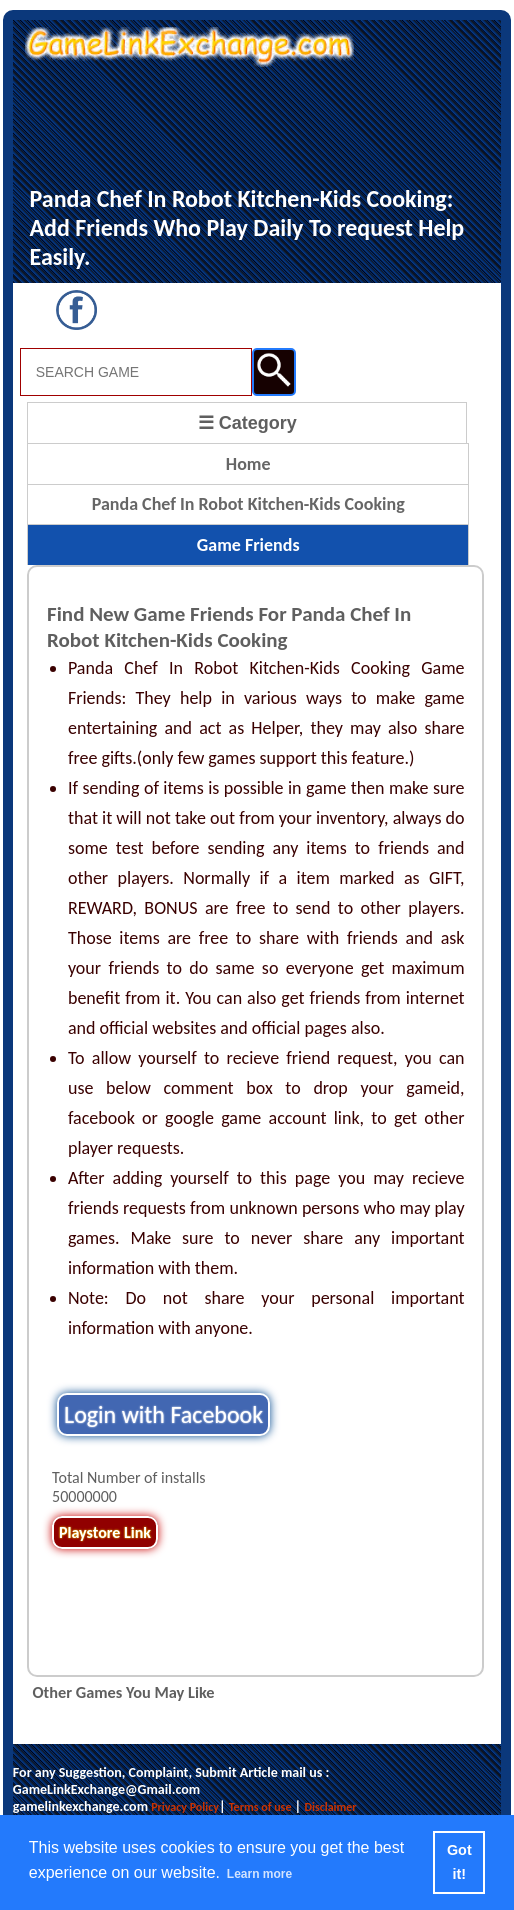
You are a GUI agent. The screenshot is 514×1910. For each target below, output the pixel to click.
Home (248, 464)
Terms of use (260, 1807)
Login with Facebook (163, 1414)
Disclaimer (330, 1807)
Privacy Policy (185, 1807)
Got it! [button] (459, 1862)
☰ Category (247, 423)
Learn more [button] (259, 1874)
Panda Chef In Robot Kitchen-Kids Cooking (248, 504)
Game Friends (248, 545)
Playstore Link (105, 1532)
